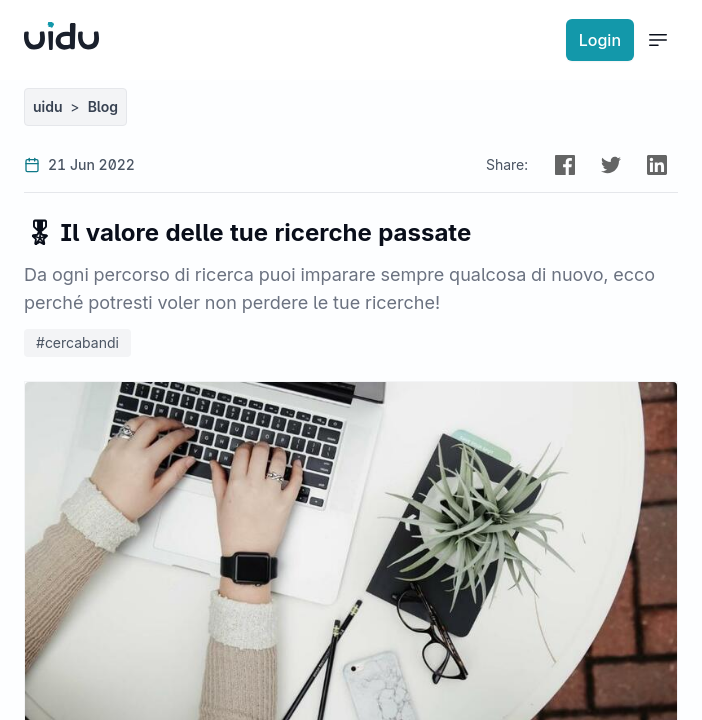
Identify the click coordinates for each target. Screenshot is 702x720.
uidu (48, 106)
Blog (103, 106)
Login (600, 40)
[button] (565, 165)
